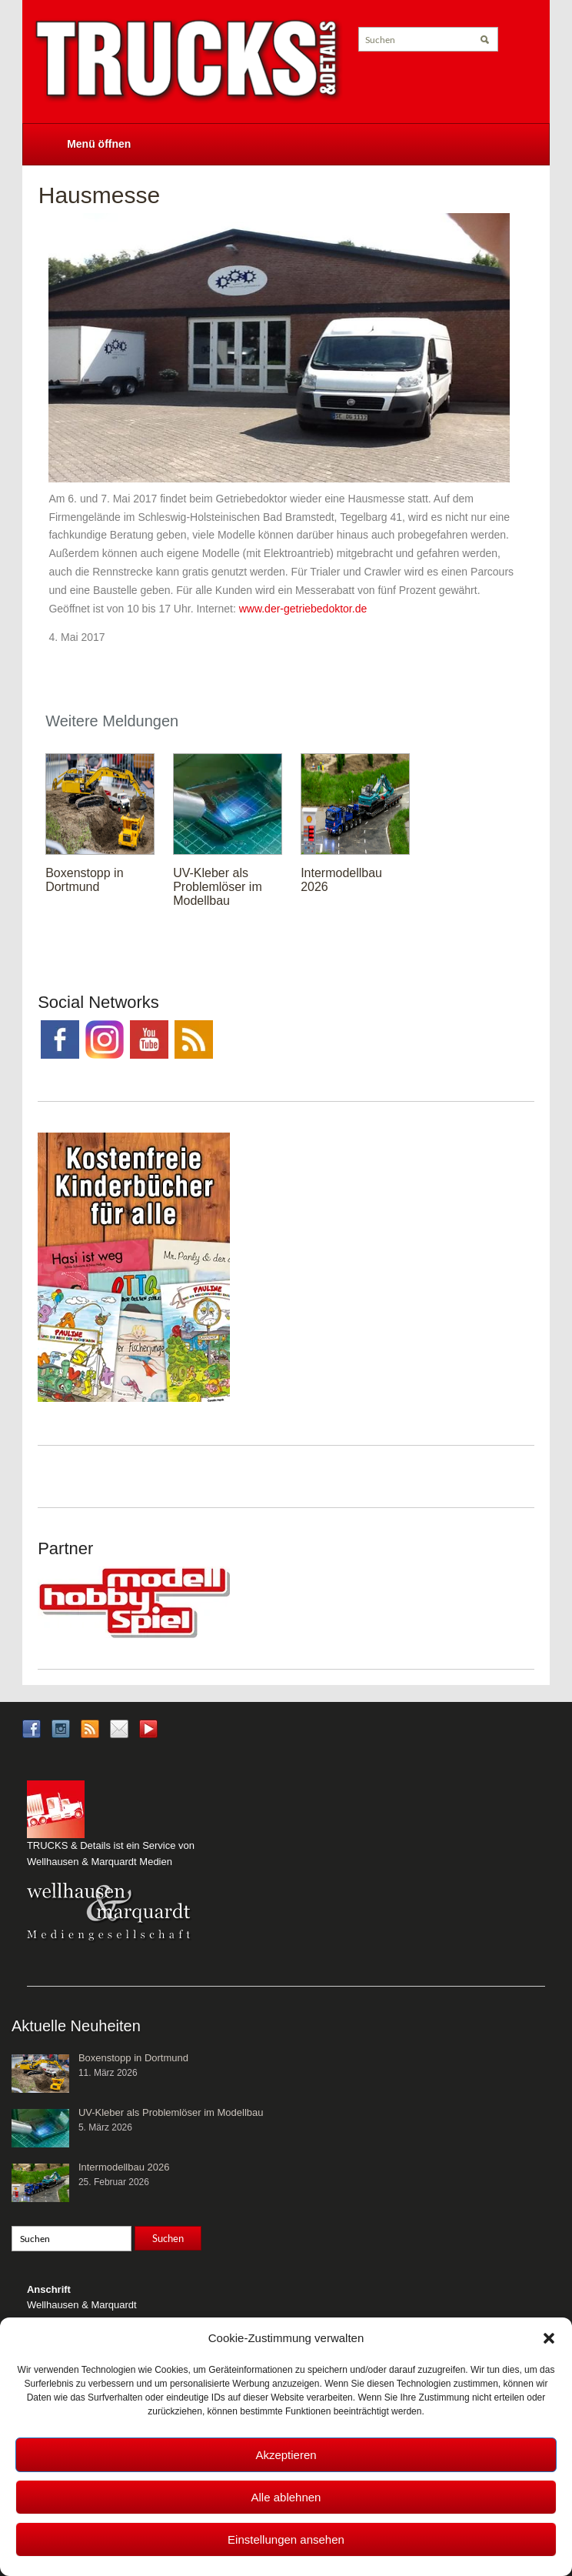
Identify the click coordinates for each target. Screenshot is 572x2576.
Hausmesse (99, 195)
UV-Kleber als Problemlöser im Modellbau (217, 886)
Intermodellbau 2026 (124, 2167)
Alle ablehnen (286, 2497)
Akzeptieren (285, 2454)
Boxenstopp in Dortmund (84, 879)
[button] (549, 2338)
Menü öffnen (99, 144)
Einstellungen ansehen (286, 2539)
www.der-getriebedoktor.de (303, 608)
